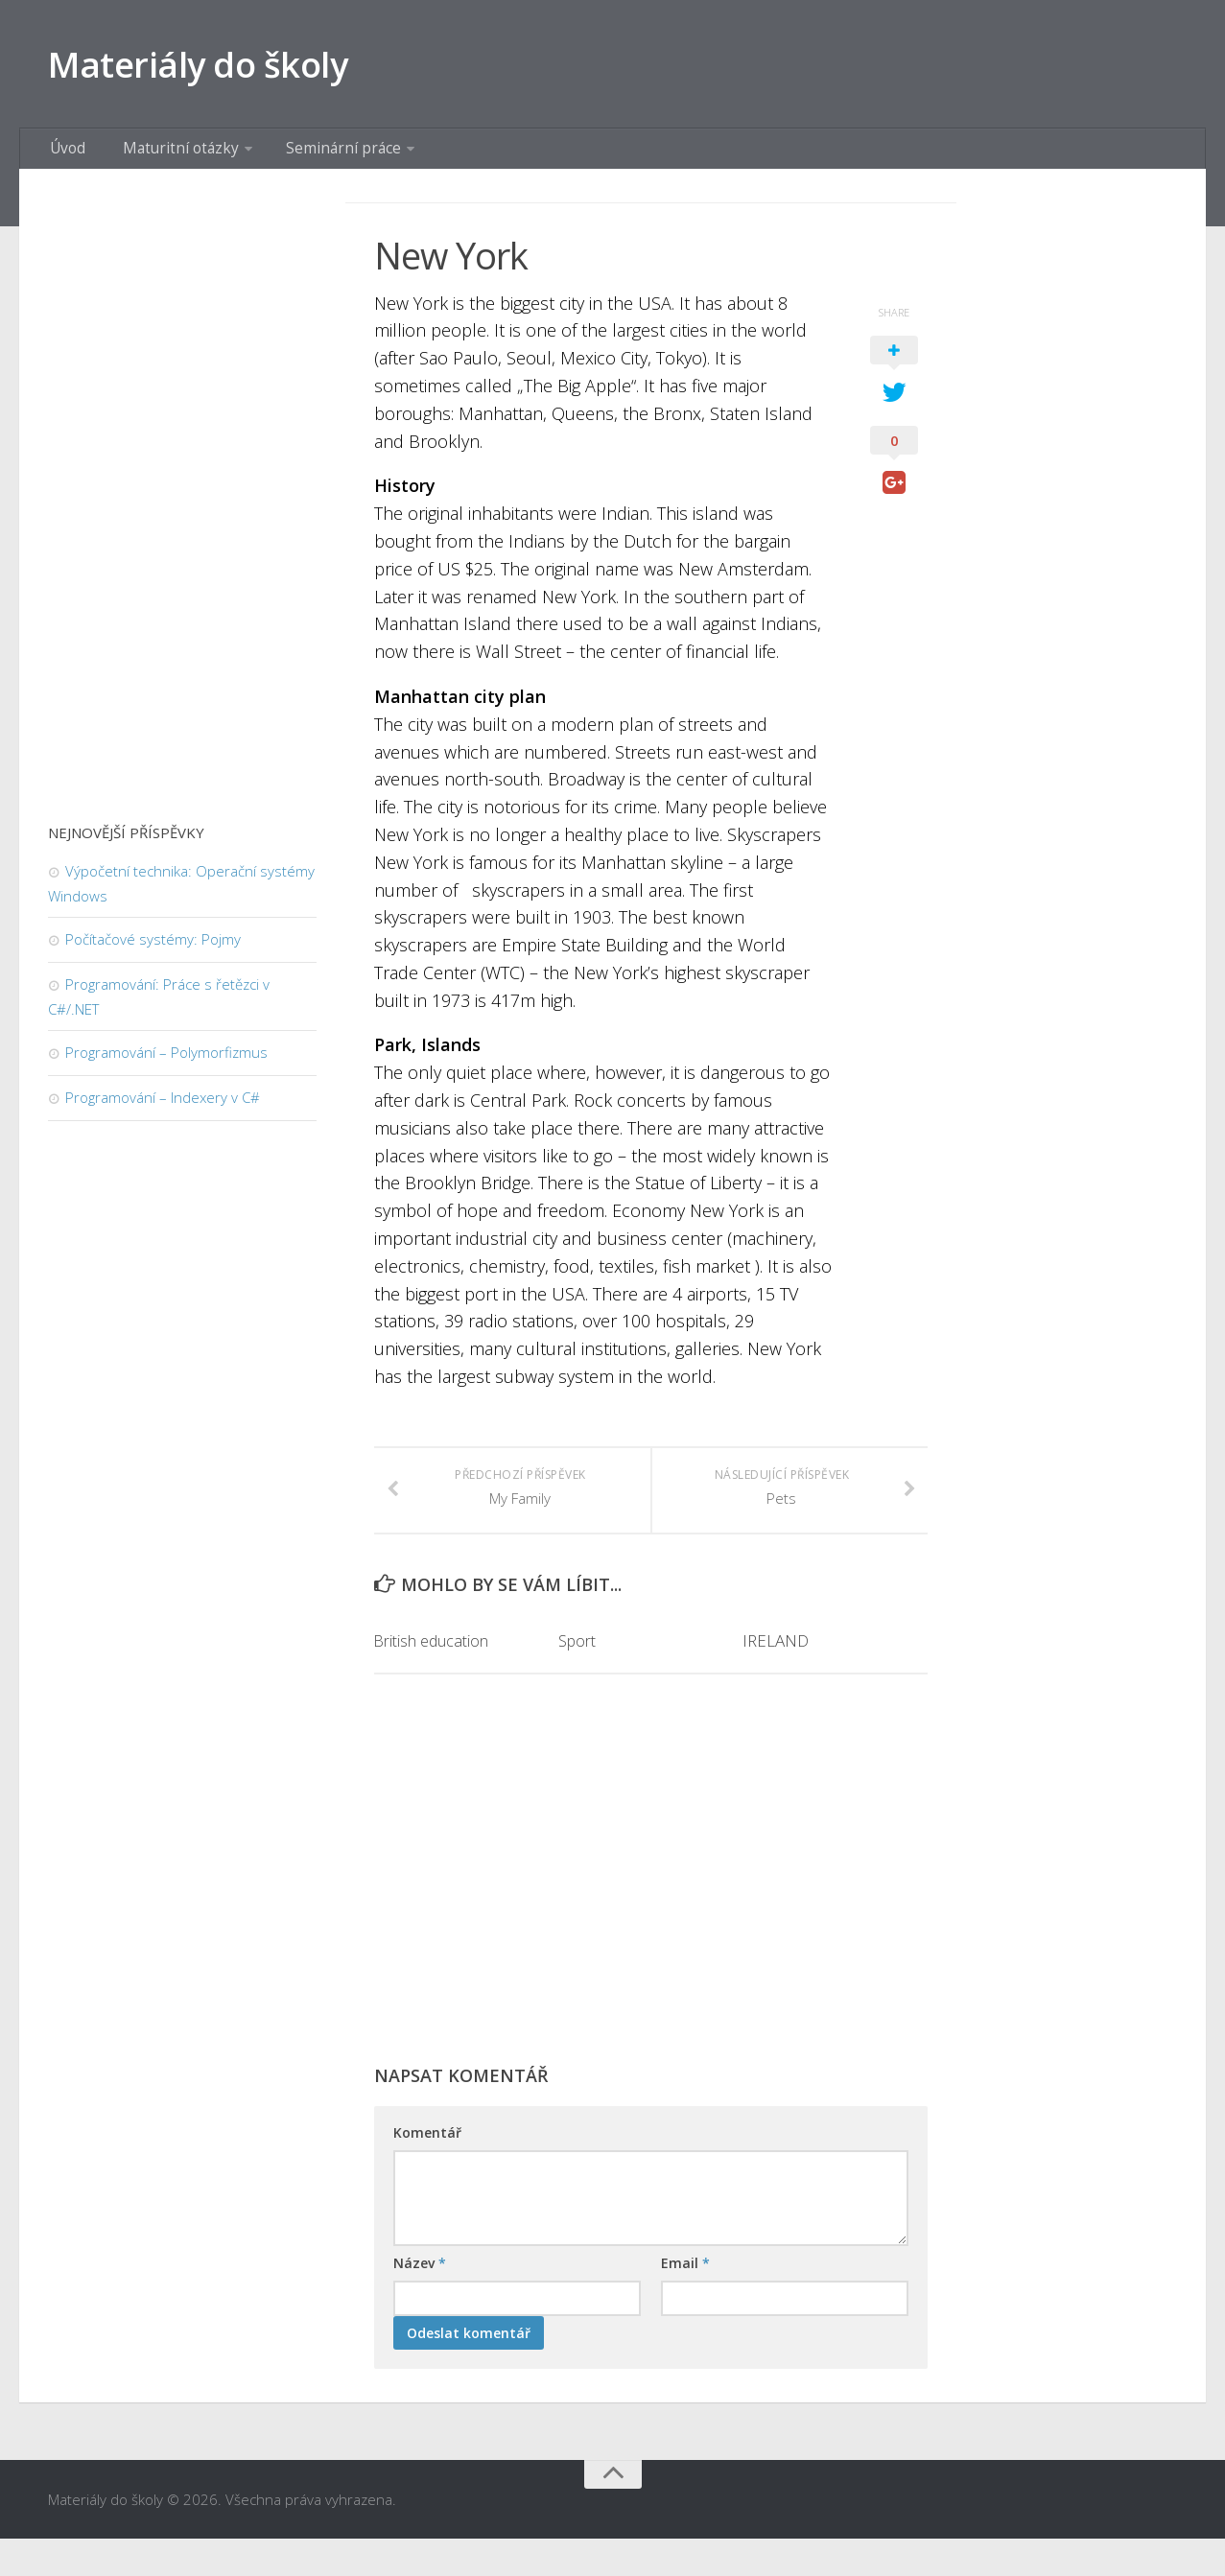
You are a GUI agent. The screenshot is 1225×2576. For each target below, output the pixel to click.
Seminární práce (314, 158)
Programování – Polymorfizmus (166, 1065)
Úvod (64, 158)
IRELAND (775, 1678)
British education (432, 1678)
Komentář (427, 2169)
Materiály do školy (218, 66)
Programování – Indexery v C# (162, 1110)
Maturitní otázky (164, 158)
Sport (577, 1678)
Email (685, 2299)
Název (419, 2299)
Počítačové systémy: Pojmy (153, 952)
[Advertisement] (651, 1915)
